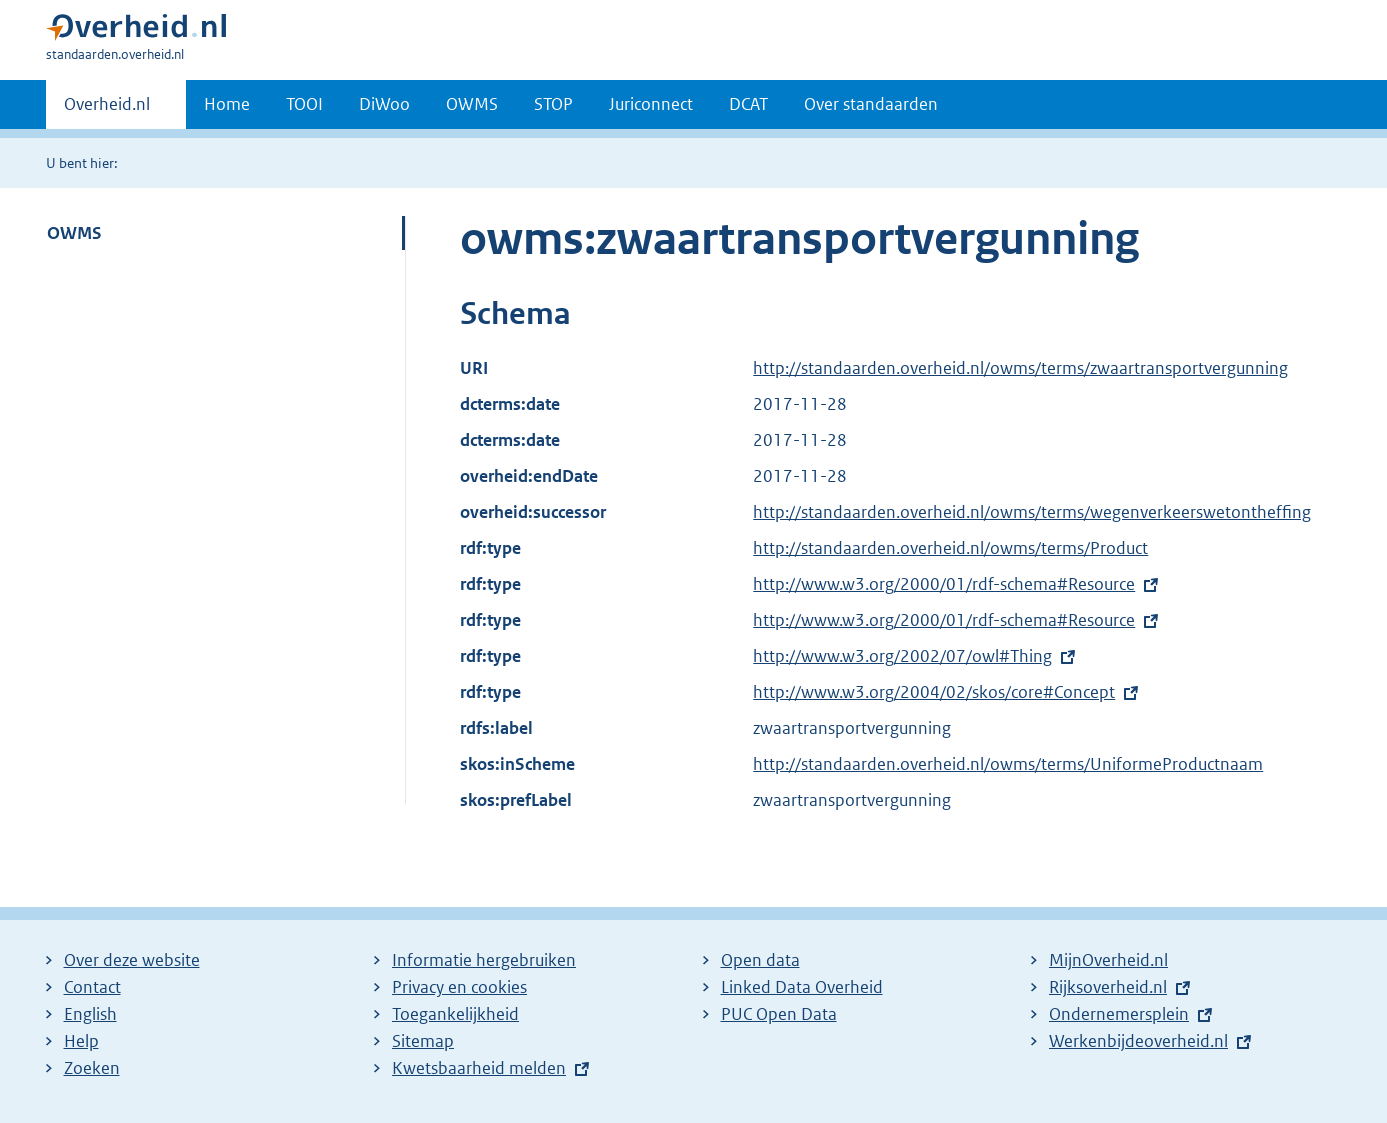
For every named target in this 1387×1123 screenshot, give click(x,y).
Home (227, 104)
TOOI (304, 104)
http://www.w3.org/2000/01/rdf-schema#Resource (944, 584)
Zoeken (92, 1068)
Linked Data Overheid (802, 987)
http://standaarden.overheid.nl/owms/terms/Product (950, 548)
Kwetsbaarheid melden (479, 1068)
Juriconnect (651, 104)
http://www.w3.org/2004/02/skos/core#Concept (934, 692)
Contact (92, 987)
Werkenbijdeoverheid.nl (1138, 1041)
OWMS (472, 104)
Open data (760, 960)
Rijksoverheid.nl (1108, 987)
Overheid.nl (107, 110)
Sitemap (423, 1041)
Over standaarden (871, 104)
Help (81, 1041)
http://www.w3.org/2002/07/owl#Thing (902, 656)
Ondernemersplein (1119, 1014)
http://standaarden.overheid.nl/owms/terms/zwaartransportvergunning (1020, 368)
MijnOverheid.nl (1108, 960)
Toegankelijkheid (455, 1014)
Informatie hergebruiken (484, 960)
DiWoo (384, 104)
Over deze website (132, 960)
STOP (553, 104)
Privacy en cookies (459, 987)
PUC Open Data (779, 1014)
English (90, 1014)
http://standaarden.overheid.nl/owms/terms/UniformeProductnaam (1008, 764)
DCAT (748, 104)
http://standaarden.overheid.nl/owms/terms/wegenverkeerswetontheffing (1032, 512)
